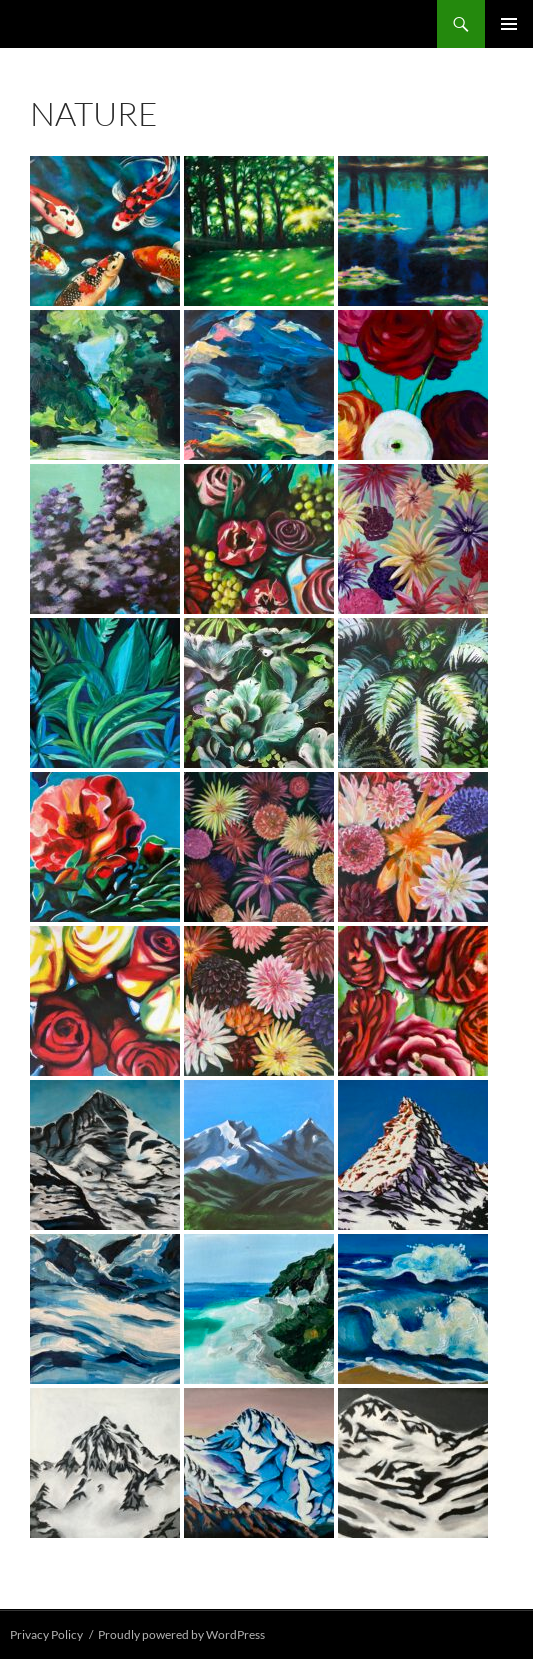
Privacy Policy (46, 1634)
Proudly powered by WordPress (181, 1634)
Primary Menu (509, 24)
